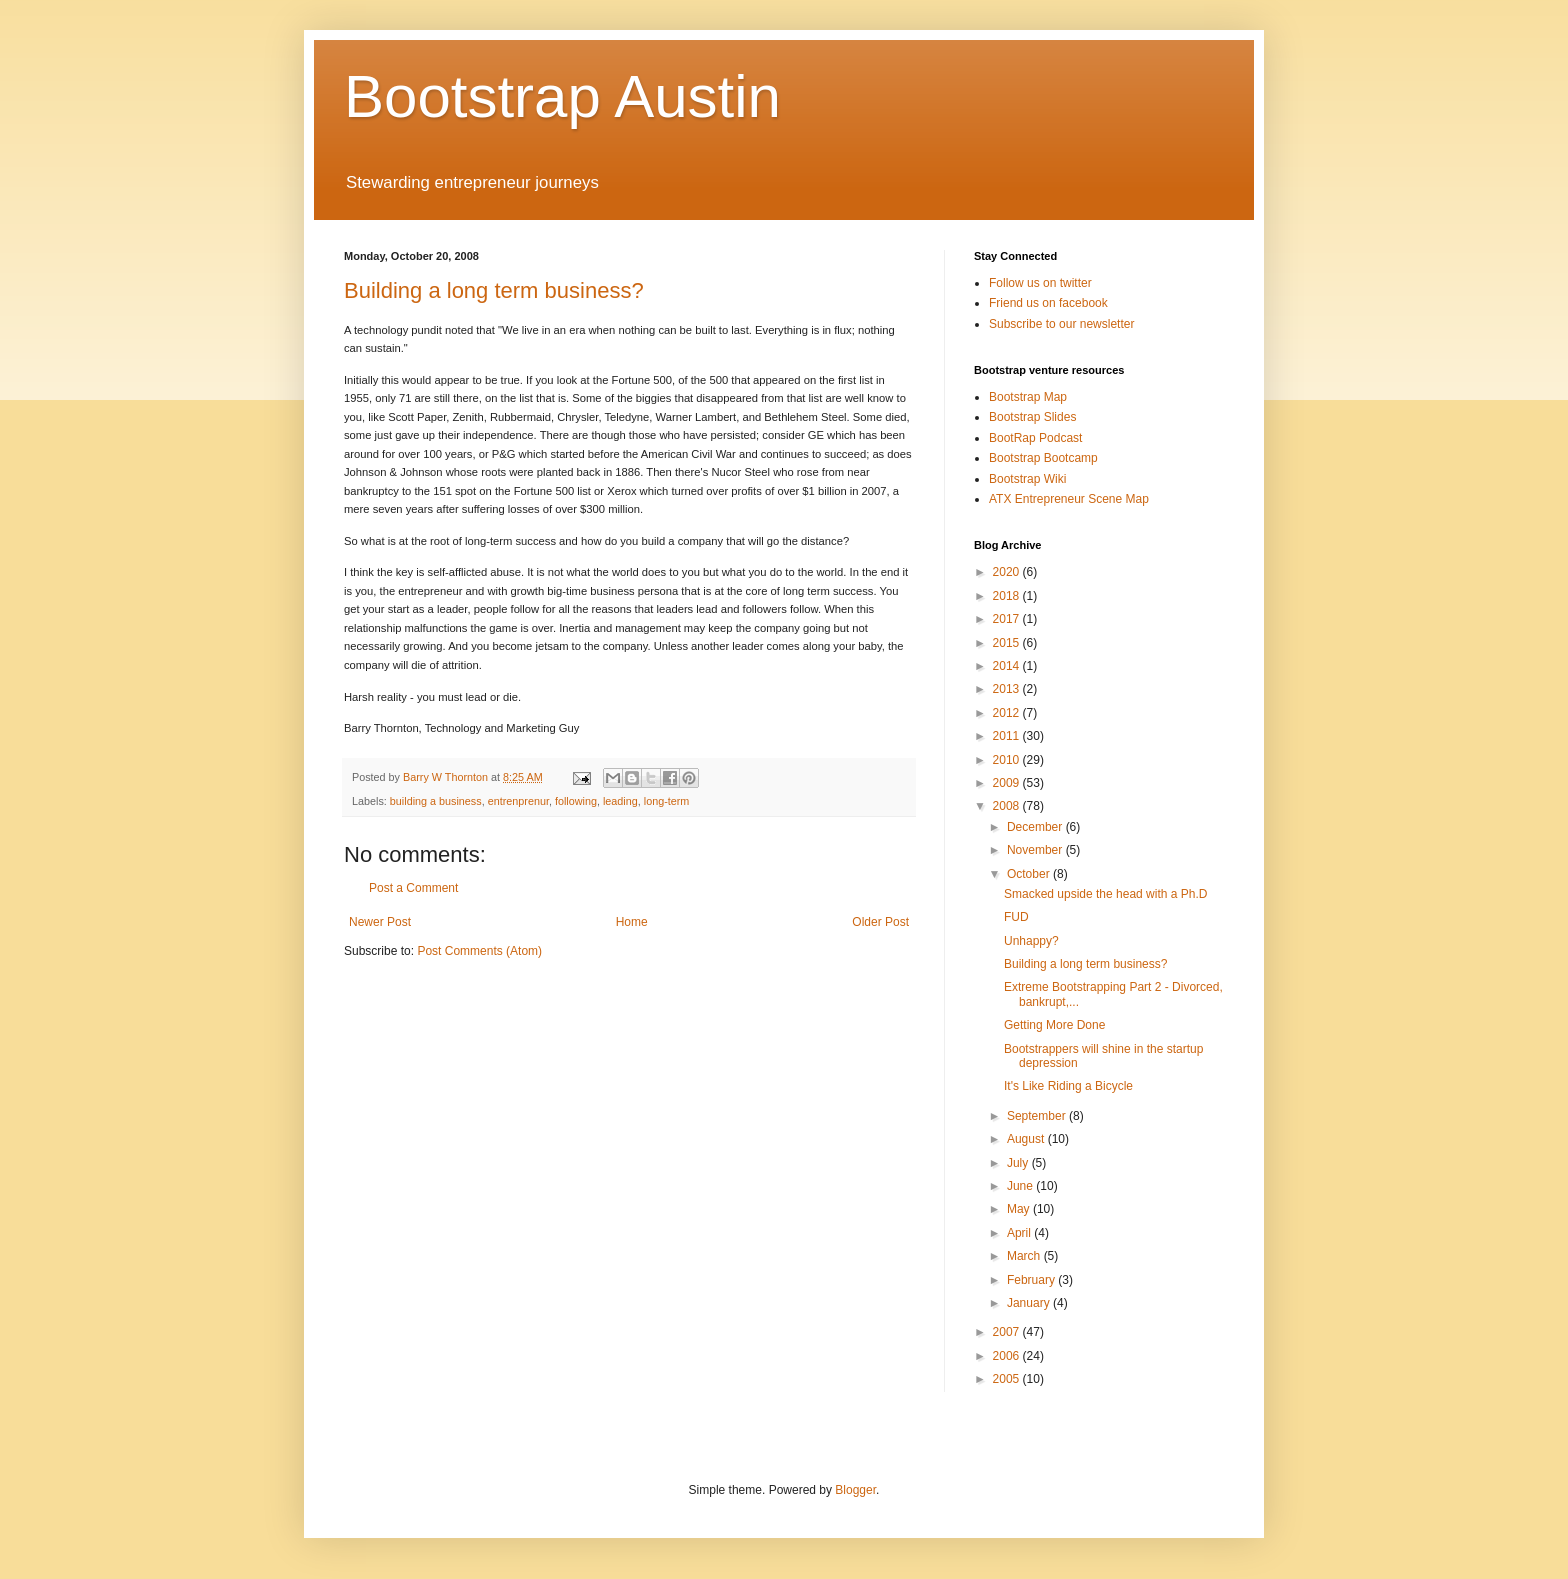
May (1020, 1209)
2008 (1008, 806)
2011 (1008, 736)
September (1038, 1116)
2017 (1008, 619)
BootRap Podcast (1035, 438)
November (1036, 850)
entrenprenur (518, 801)
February (1032, 1280)
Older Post (880, 922)
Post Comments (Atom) (479, 951)
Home (632, 922)
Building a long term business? (494, 290)
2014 (1008, 666)
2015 (1008, 643)
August (1027, 1139)
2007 (1008, 1332)
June (1021, 1186)
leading (620, 801)
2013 (1008, 689)
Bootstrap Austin (562, 96)
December (1036, 827)
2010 (1008, 760)
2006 (1008, 1356)
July (1019, 1163)
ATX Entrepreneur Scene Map (1069, 499)
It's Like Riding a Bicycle (1068, 1086)
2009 (1008, 783)
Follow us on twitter (1040, 283)
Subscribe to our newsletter (1061, 324)
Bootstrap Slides (1032, 417)
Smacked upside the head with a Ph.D (1105, 894)
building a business (436, 801)
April (1020, 1233)
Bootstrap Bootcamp (1043, 458)
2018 (1008, 596)
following (576, 801)
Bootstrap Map (1028, 397)
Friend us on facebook (1048, 303)
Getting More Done (1054, 1025)
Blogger (855, 1490)
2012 (1008, 713)
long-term (667, 801)
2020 (1008, 572)
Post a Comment (413, 888)
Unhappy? (1031, 941)
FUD (1016, 917)
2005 (1008, 1379)
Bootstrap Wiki (1027, 479)
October (1030, 874)
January (1030, 1303)
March (1025, 1256)
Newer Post (380, 922)
